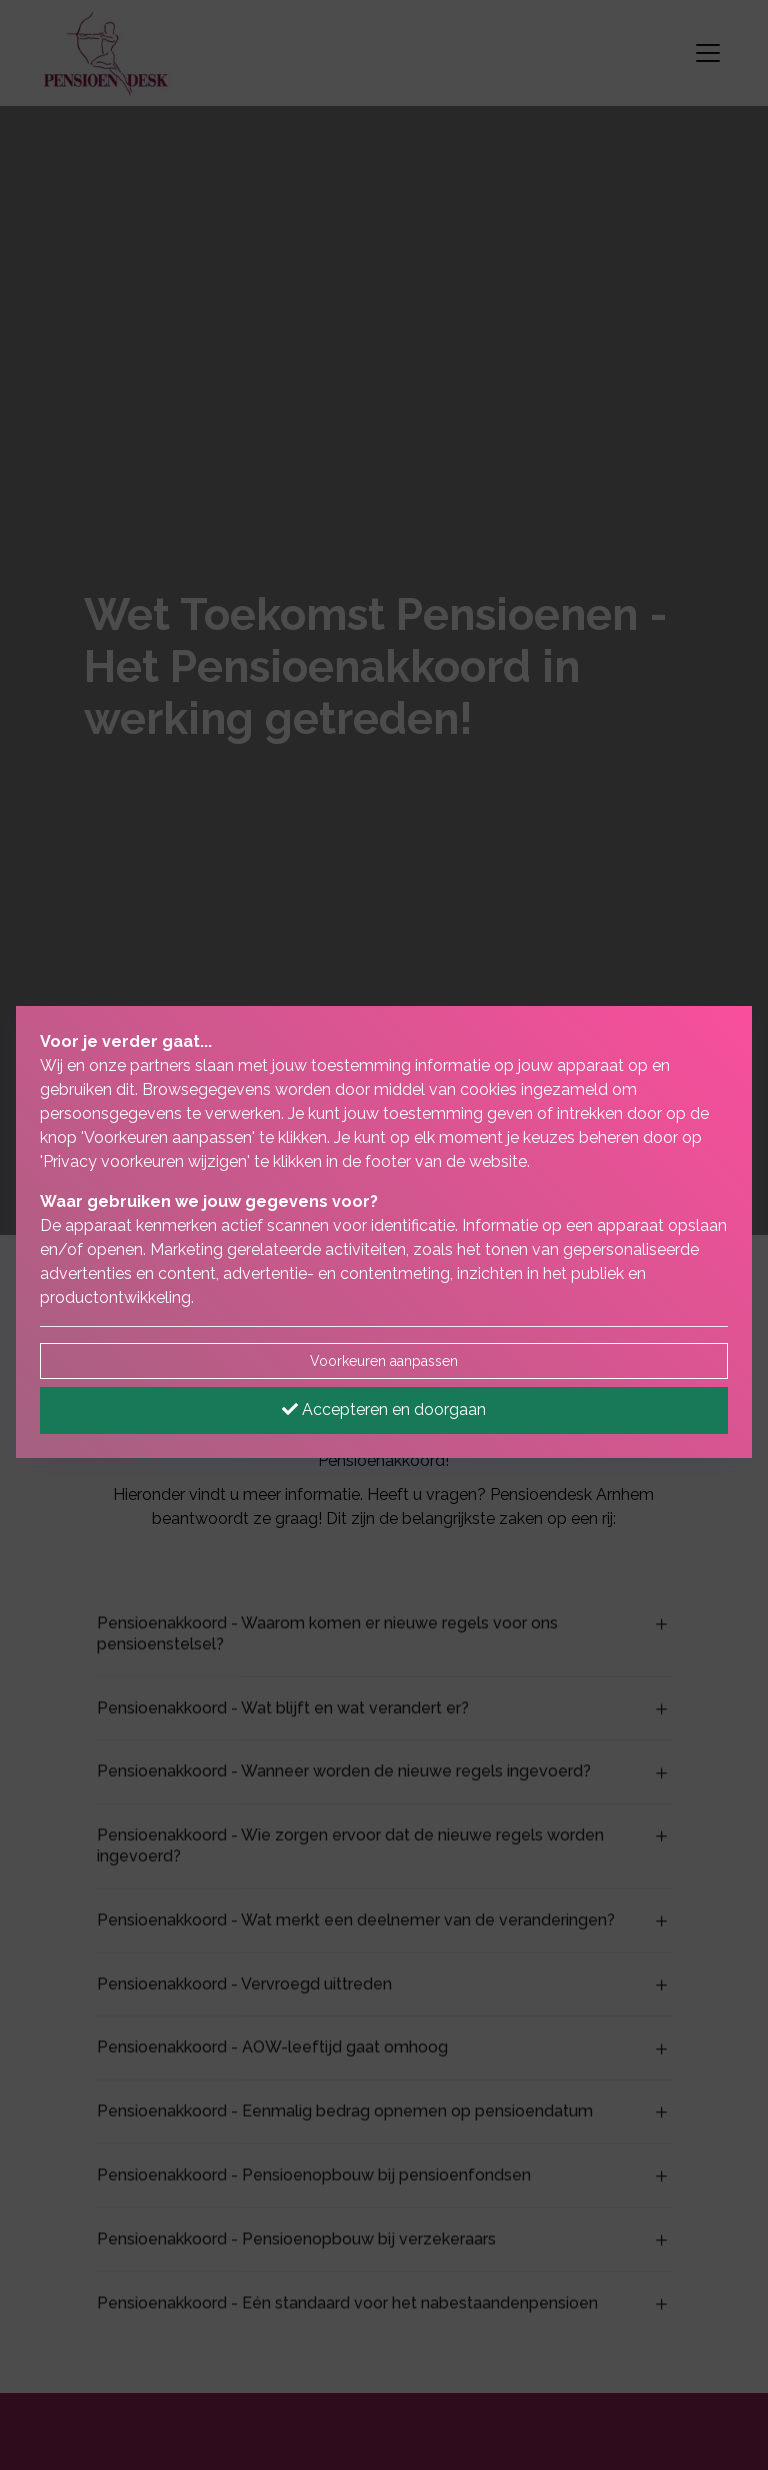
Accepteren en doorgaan (384, 1409)
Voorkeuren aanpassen (384, 1361)
